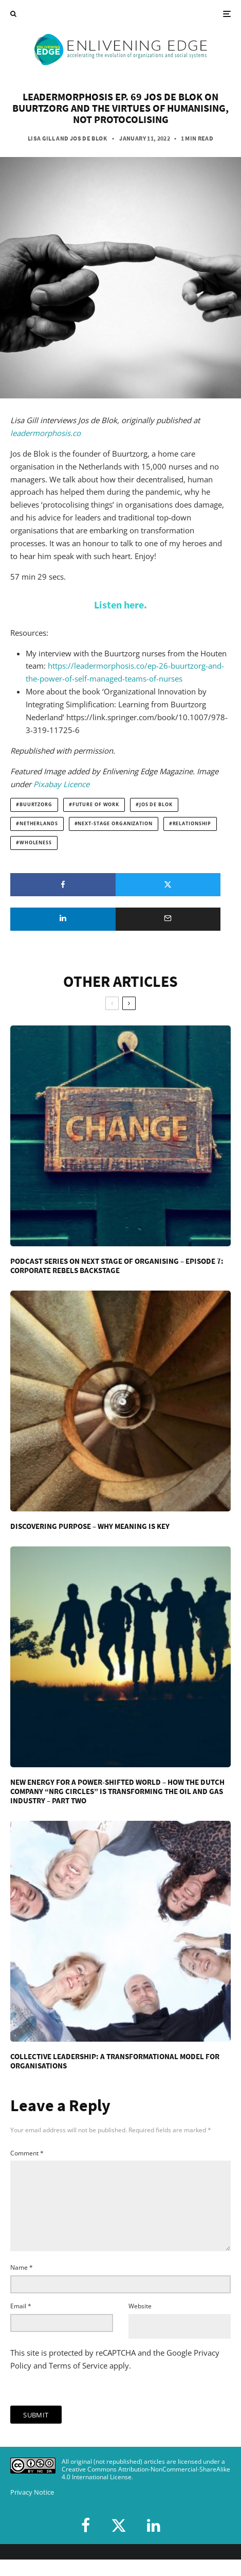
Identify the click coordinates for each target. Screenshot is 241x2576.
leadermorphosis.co (45, 433)
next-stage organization (115, 824)
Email (20, 2322)
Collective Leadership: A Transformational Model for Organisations (114, 2061)
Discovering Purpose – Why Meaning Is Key (90, 1526)
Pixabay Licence (61, 784)
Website (140, 2322)
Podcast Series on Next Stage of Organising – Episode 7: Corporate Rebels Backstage (117, 1266)
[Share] (63, 884)
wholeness (36, 843)
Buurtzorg (36, 805)
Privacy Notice (32, 2508)
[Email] (168, 919)
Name (21, 2283)
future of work (95, 805)
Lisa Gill (41, 138)
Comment (27, 2153)
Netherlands (39, 824)
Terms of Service (78, 2382)
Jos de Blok (88, 138)
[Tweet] (168, 884)
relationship (192, 824)
